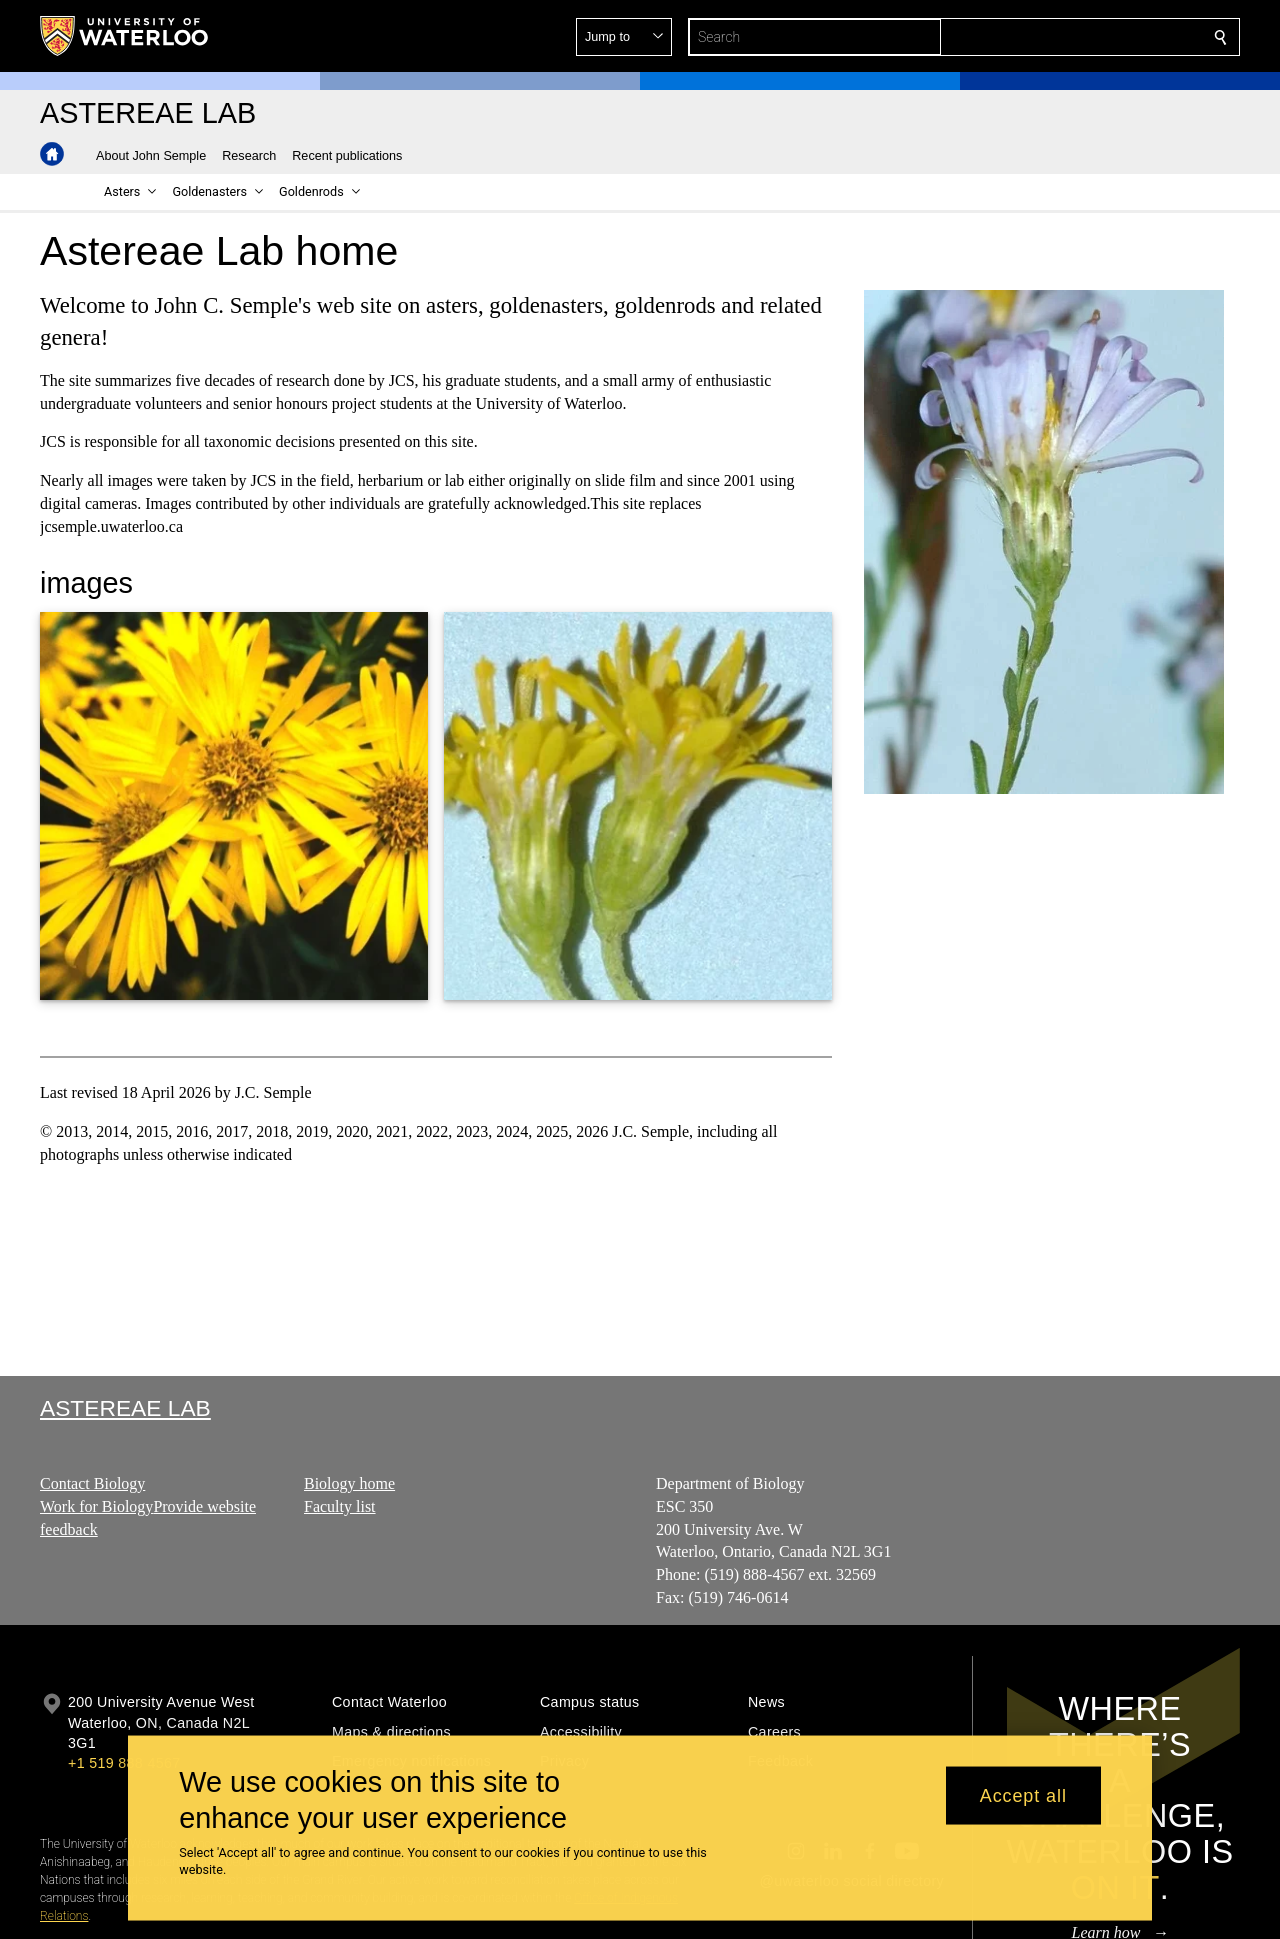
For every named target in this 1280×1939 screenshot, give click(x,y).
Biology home (349, 1483)
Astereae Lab (125, 1408)
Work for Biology (96, 1505)
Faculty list (340, 1505)
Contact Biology (92, 1483)
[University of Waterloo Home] (125, 36)
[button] (1076, 37)
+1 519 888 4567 (124, 1763)
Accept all (1023, 1795)
